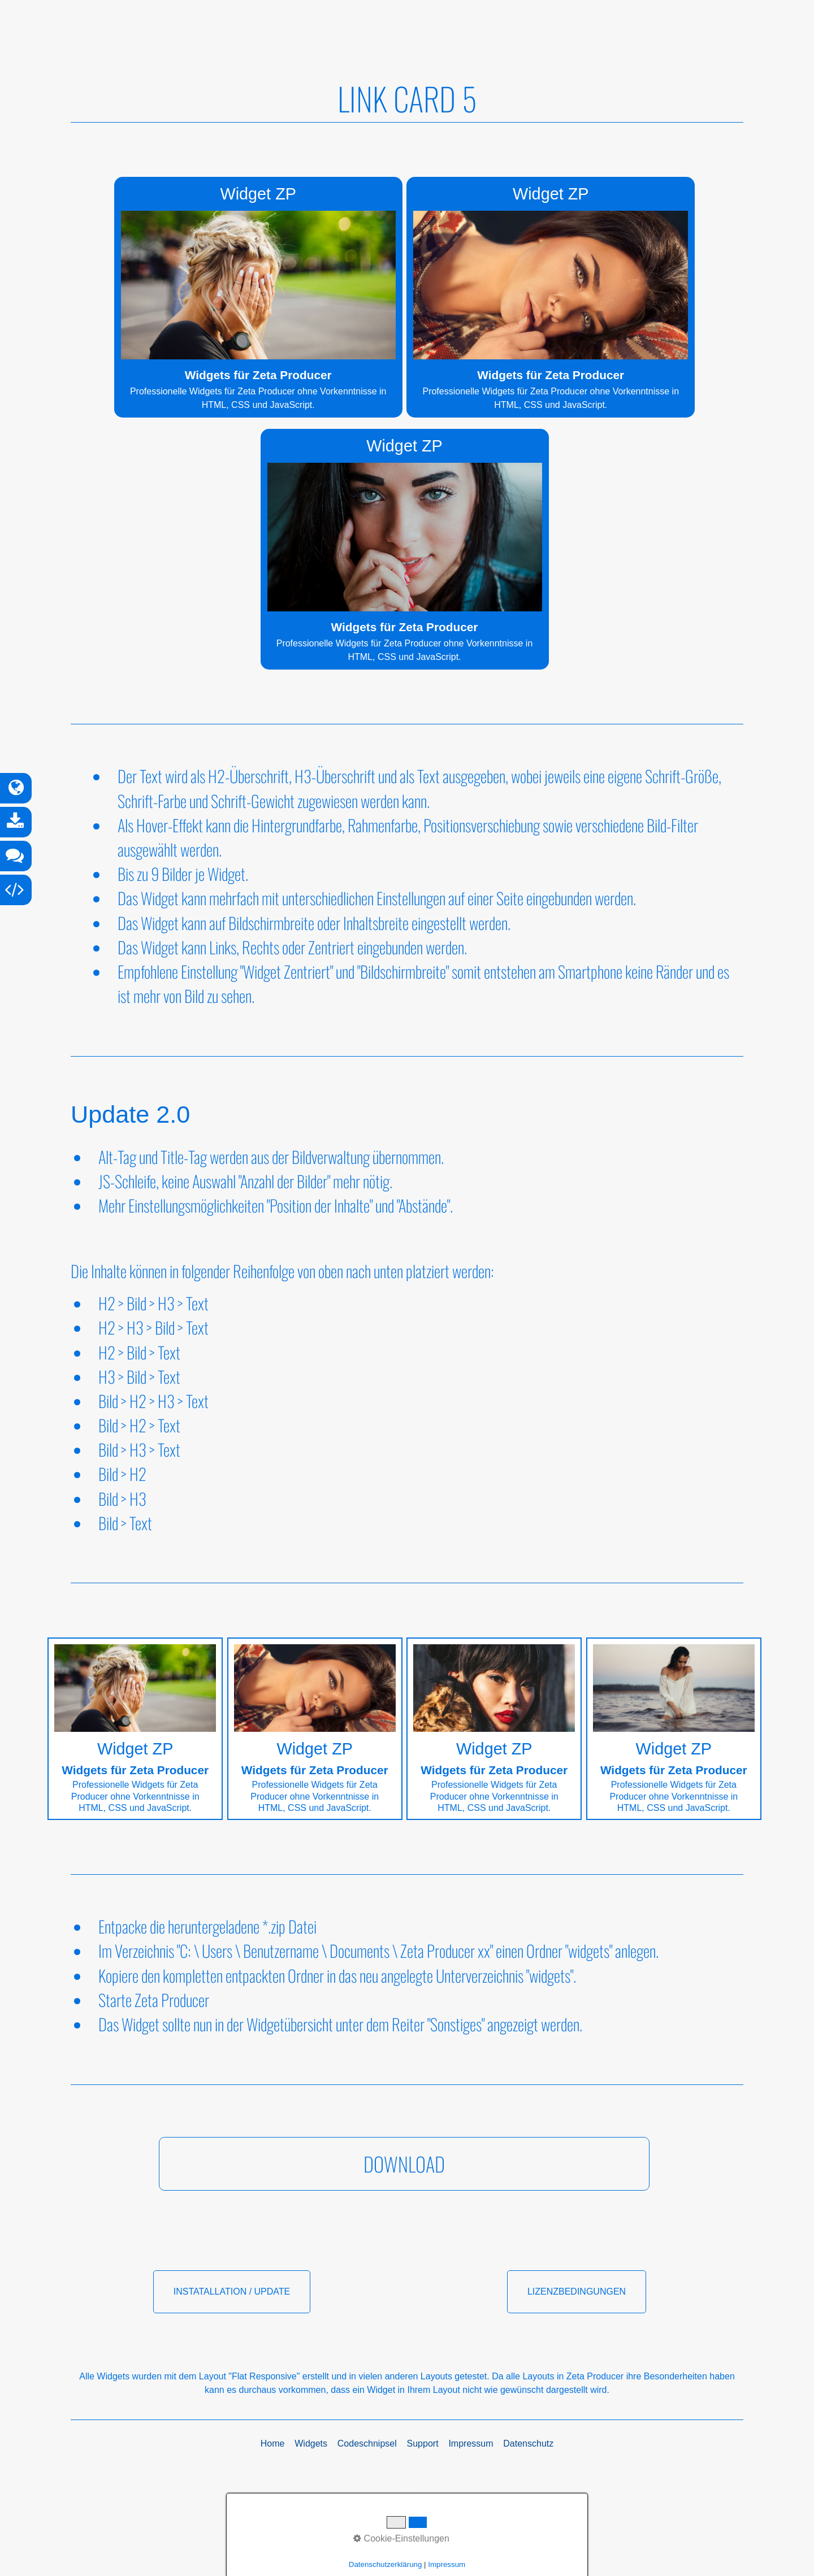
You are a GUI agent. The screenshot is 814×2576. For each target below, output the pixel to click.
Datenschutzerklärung (385, 2564)
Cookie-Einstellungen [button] (401, 2538)
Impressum (446, 2564)
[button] (404, 2186)
